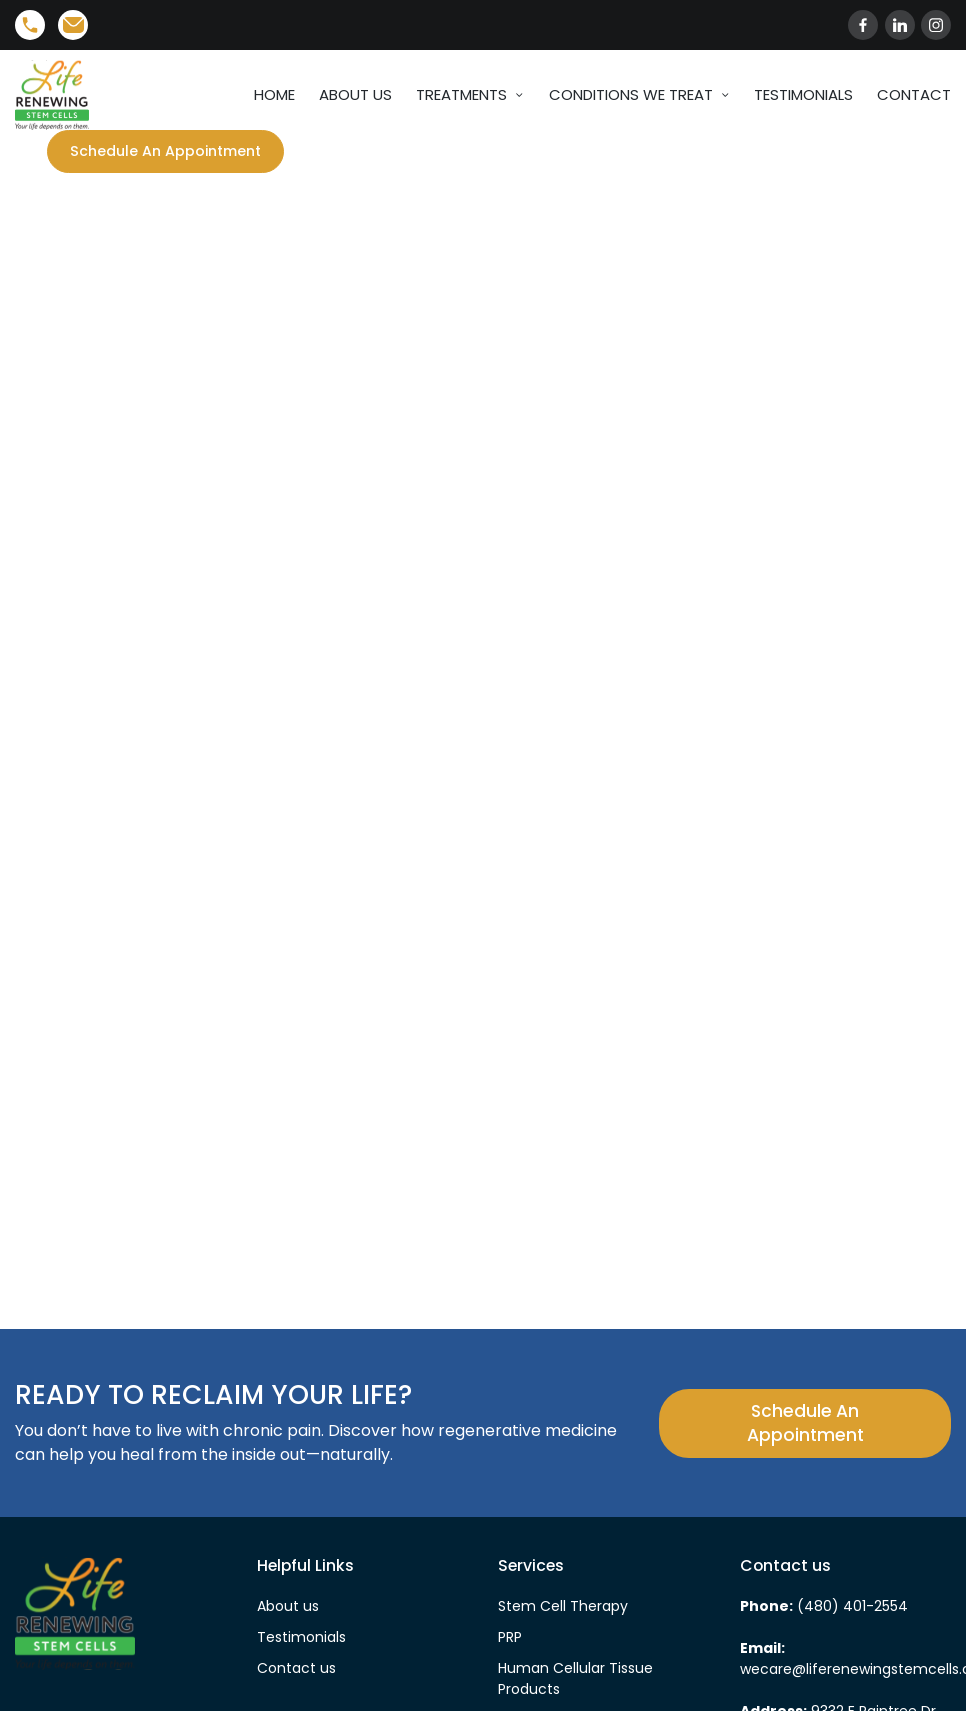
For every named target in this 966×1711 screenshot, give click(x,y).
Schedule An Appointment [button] (805, 1425)
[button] (179, 152)
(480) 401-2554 (850, 1608)
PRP (510, 1639)
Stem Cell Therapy (563, 1608)
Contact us (296, 1670)
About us (288, 1608)
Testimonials (301, 1639)
